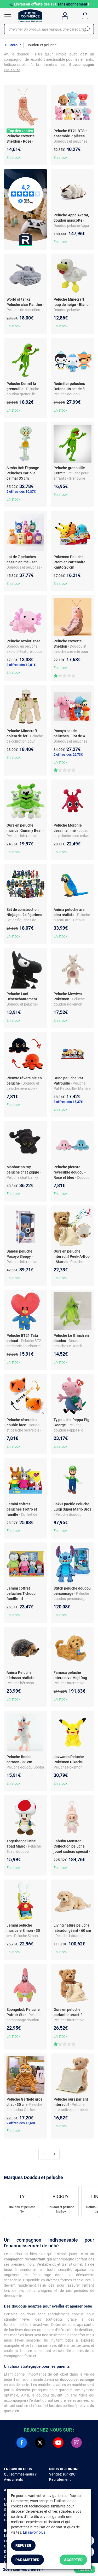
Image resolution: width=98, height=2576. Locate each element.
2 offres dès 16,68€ (21, 2123)
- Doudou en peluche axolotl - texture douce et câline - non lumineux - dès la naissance (25, 651)
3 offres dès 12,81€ (21, 665)
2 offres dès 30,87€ (21, 491)
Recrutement (60, 2479)
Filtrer (85, 2569)
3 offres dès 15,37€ (68, 1102)
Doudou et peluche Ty (22, 2209)
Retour (15, 45)
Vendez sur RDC (62, 2474)
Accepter (73, 2560)
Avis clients (13, 2479)
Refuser (23, 2545)
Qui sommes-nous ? (20, 2474)
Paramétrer (27, 2560)
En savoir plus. (35, 2532)
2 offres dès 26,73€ (68, 754)
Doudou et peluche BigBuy (61, 2209)
